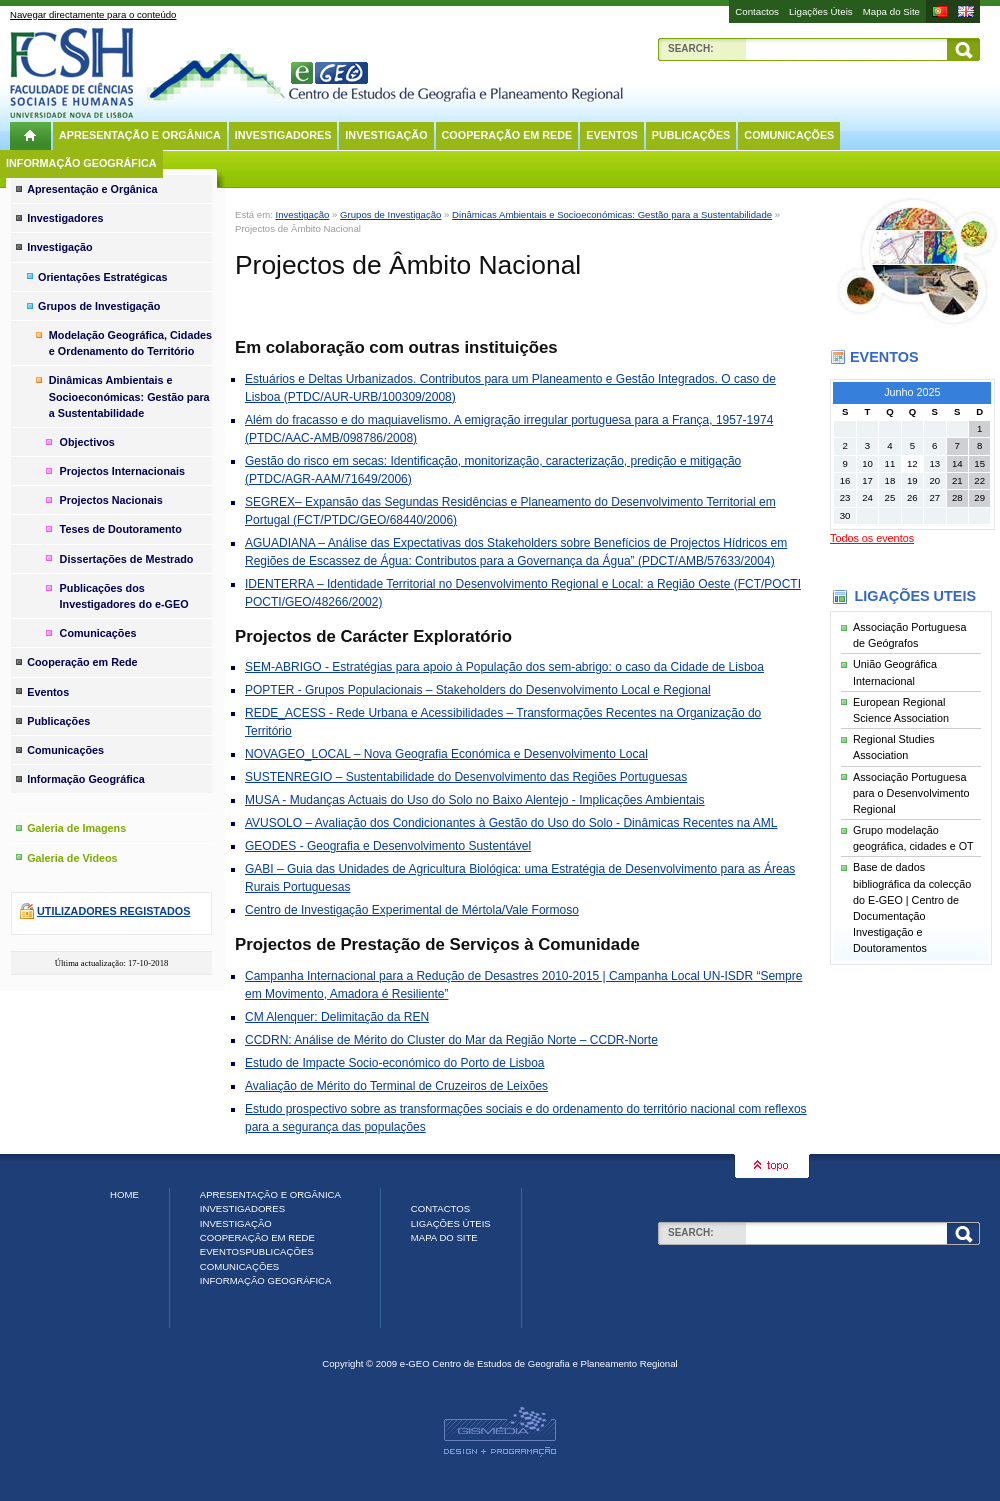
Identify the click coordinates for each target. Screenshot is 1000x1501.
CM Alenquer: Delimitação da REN (337, 1017)
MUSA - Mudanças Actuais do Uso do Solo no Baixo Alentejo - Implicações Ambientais (475, 800)
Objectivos (87, 442)
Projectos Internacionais (122, 471)
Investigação (386, 135)
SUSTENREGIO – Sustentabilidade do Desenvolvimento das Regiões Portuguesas (466, 777)
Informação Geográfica (81, 163)
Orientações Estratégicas (103, 277)
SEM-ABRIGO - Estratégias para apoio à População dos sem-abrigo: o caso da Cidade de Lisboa (504, 667)
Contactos (757, 11)
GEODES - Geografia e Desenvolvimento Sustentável (388, 846)
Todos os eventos (872, 538)
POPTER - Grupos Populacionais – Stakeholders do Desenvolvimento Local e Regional (478, 690)
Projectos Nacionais (111, 500)
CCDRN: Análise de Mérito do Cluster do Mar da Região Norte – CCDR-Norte (451, 1040)
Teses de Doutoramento (121, 529)
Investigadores (283, 135)
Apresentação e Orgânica (140, 135)
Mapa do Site (891, 11)
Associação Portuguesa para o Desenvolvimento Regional (911, 793)
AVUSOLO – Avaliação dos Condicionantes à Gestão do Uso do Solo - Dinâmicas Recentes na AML (511, 823)
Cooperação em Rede (507, 135)
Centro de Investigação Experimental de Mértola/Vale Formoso (412, 910)
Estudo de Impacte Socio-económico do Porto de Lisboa (395, 1063)
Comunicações (789, 135)
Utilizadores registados (113, 911)
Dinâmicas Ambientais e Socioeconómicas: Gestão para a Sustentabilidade (612, 214)
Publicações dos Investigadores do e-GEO (124, 596)
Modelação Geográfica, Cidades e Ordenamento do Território (130, 343)
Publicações (691, 135)
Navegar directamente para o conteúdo (93, 14)
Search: (691, 48)
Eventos (611, 135)
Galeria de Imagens (76, 828)
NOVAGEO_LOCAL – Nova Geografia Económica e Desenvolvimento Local (446, 754)
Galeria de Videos (72, 858)
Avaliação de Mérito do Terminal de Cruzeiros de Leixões (396, 1086)
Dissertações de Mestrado (127, 559)
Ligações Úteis (821, 11)
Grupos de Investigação (390, 214)
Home (124, 1194)
